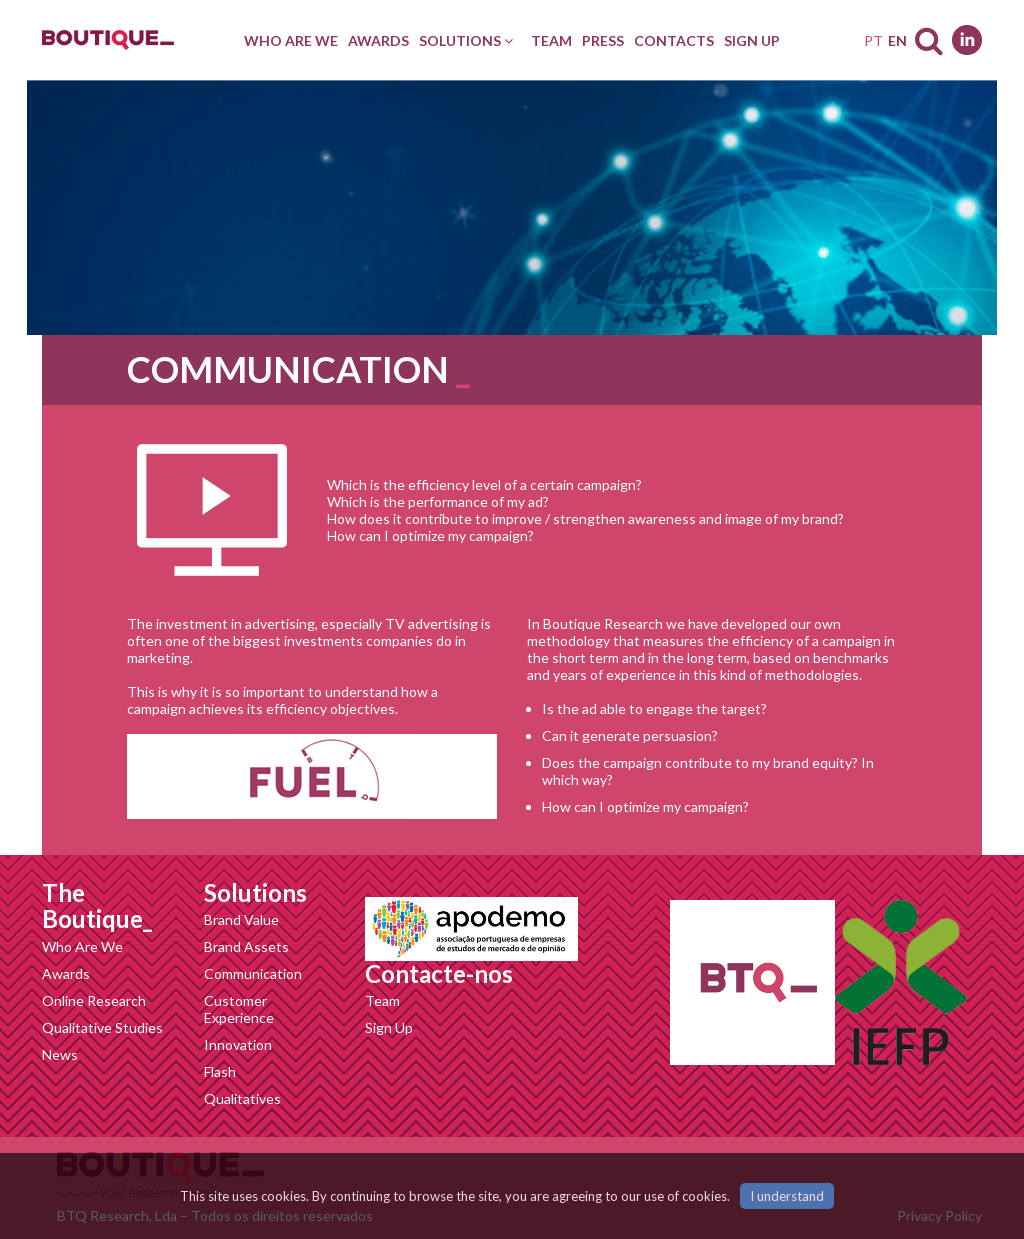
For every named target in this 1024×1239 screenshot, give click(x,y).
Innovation (238, 1044)
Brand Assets (246, 946)
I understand (787, 1196)
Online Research (94, 1000)
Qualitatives (242, 1098)
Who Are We (82, 946)
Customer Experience (239, 1009)
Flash (220, 1071)
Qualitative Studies (102, 1027)
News (60, 1054)
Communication (253, 973)
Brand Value (241, 919)
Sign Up (389, 1027)
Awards (66, 973)
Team (382, 1000)
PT (873, 40)
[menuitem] (291, 40)
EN (897, 40)
